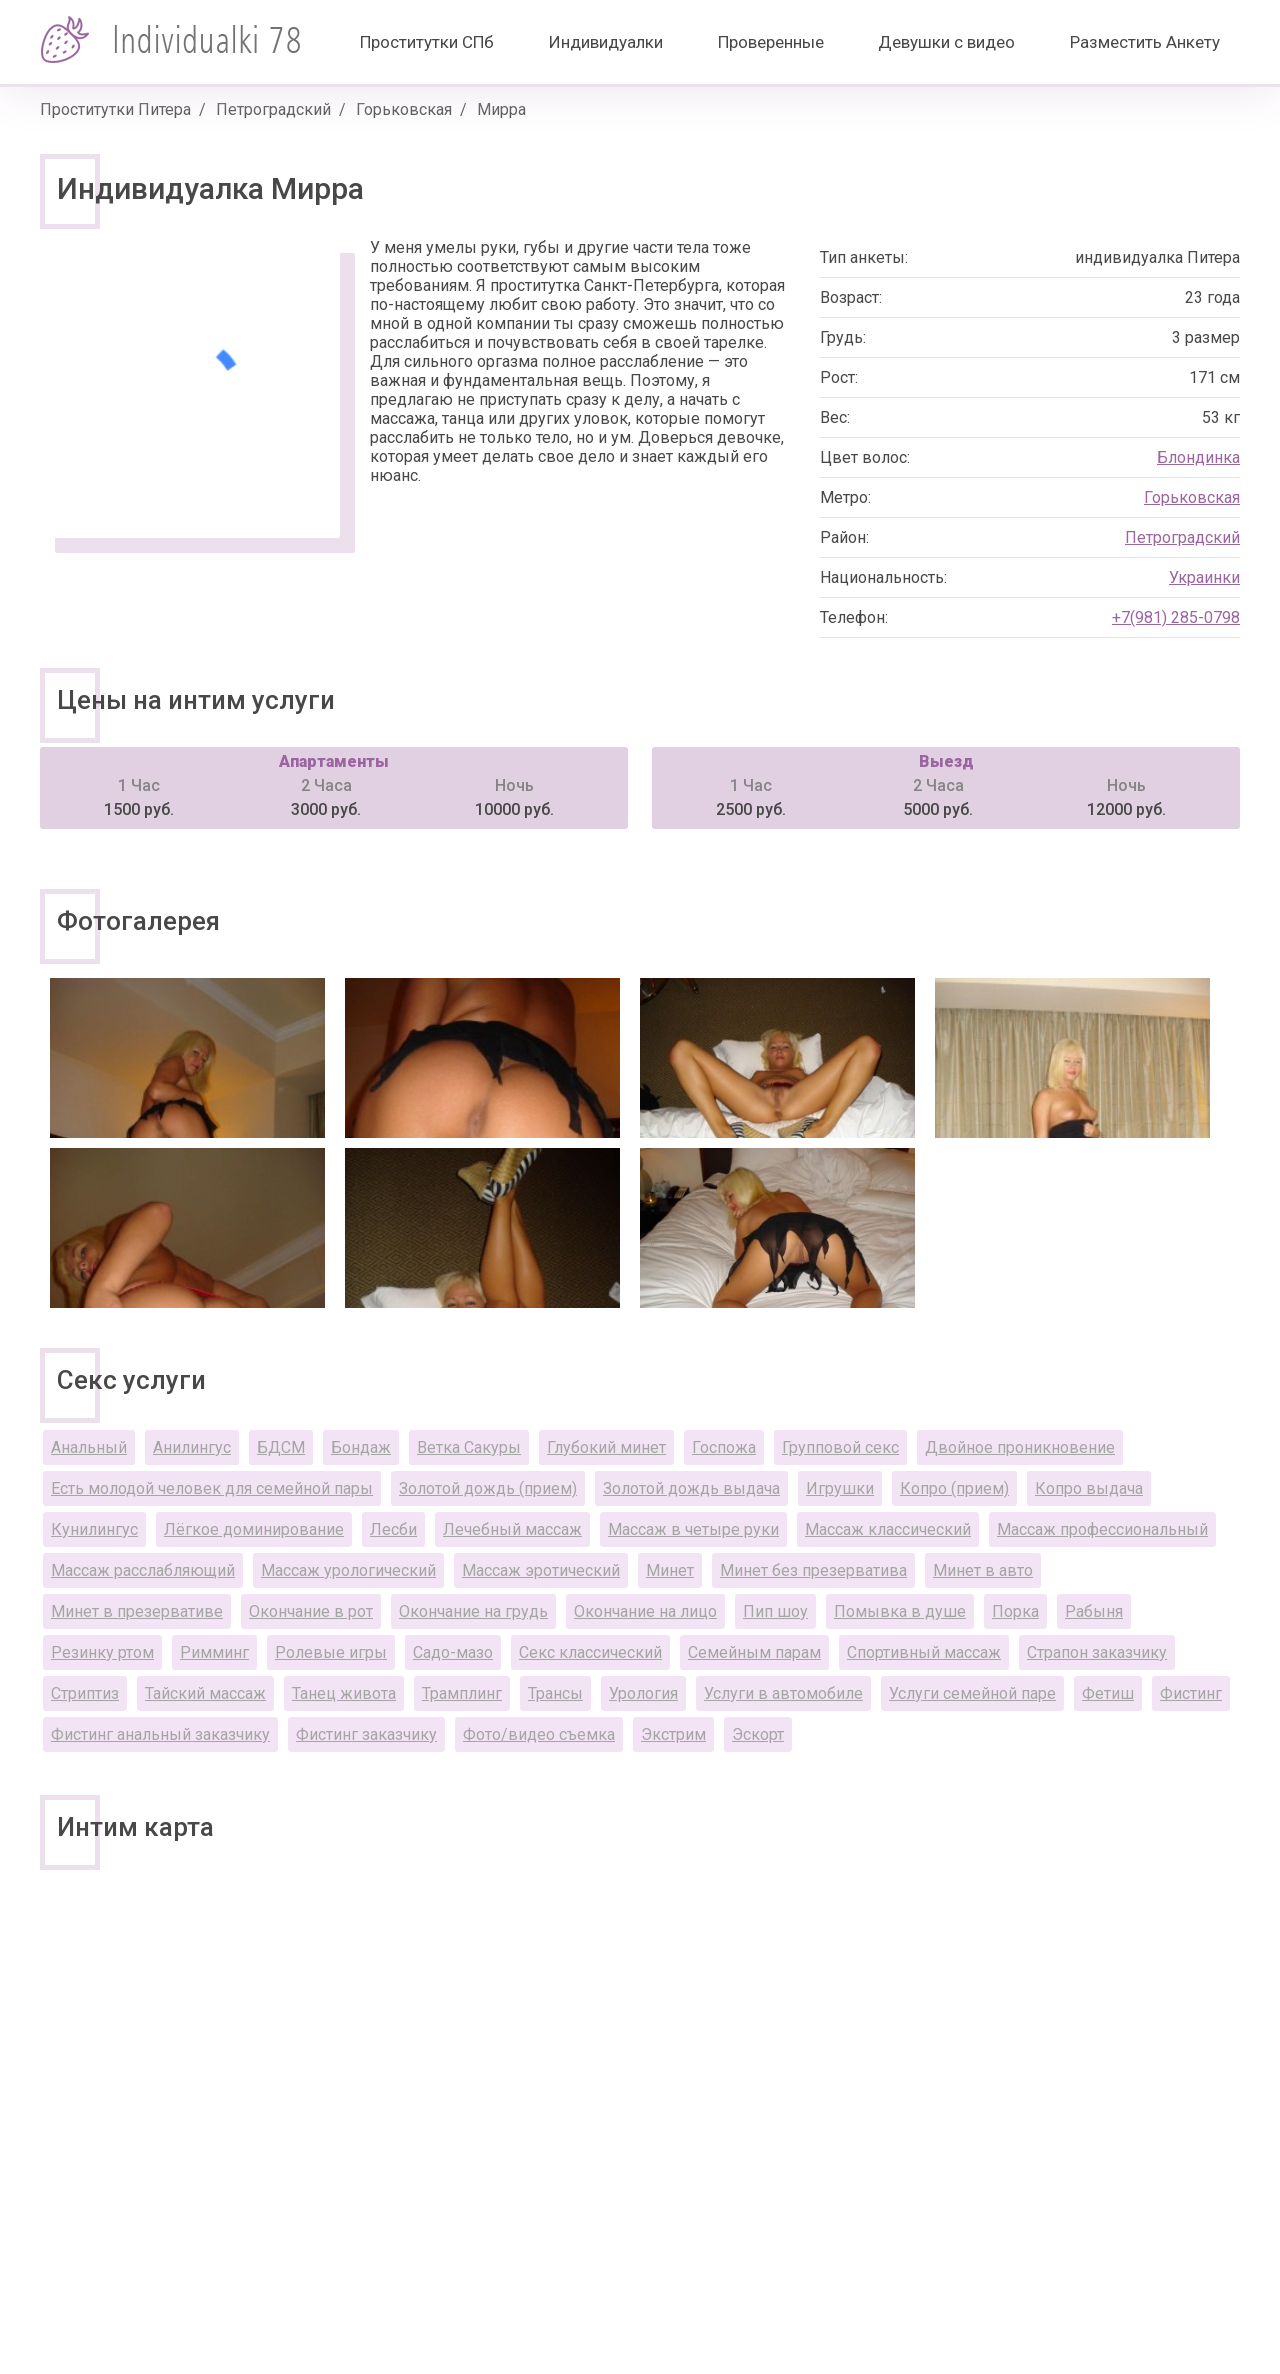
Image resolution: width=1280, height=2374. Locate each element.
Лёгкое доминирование (254, 1529)
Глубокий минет (606, 1447)
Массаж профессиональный (1102, 1529)
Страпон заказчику (1097, 1652)
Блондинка (1198, 457)
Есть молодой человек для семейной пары (212, 1488)
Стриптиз (85, 1693)
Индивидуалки (606, 42)
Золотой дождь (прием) (488, 1488)
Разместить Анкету (1145, 42)
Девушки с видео (946, 42)
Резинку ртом (102, 1652)
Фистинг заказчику (366, 1734)
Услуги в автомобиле (783, 1693)
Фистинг (1191, 1693)
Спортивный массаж (924, 1652)
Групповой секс (840, 1447)
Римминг (214, 1652)
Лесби (393, 1529)
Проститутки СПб (427, 42)
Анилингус (192, 1447)
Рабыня (1094, 1611)
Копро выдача (1089, 1488)
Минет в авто (983, 1570)
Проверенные (771, 42)
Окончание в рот (311, 1611)
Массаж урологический (348, 1570)
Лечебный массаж (512, 1529)
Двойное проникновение (1020, 1447)
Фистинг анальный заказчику (160, 1734)
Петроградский (273, 109)
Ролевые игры (331, 1652)
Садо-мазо (453, 1652)
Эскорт (758, 1734)
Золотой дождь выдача (691, 1488)
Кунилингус (94, 1529)
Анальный (89, 1447)
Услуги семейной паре (972, 1693)
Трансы (555, 1693)
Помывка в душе (900, 1611)
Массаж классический (888, 1529)
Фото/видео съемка (539, 1734)
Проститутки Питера (115, 109)
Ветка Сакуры (469, 1447)
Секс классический (590, 1652)
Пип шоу (775, 1611)
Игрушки (840, 1488)
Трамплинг (462, 1693)
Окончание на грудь (473, 1611)
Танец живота (344, 1693)
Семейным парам (754, 1652)
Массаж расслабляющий (143, 1570)
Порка (1015, 1611)
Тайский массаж (205, 1693)
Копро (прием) (954, 1488)
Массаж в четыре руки (693, 1529)
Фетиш (1108, 1693)
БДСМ (281, 1447)
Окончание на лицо (645, 1611)
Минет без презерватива (813, 1570)
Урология (643, 1693)
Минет (670, 1570)
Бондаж (361, 1447)
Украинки (1204, 577)
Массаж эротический (541, 1570)
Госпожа (724, 1447)
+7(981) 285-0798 (1176, 617)
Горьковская (404, 109)
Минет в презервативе (137, 1611)
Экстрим (673, 1734)
